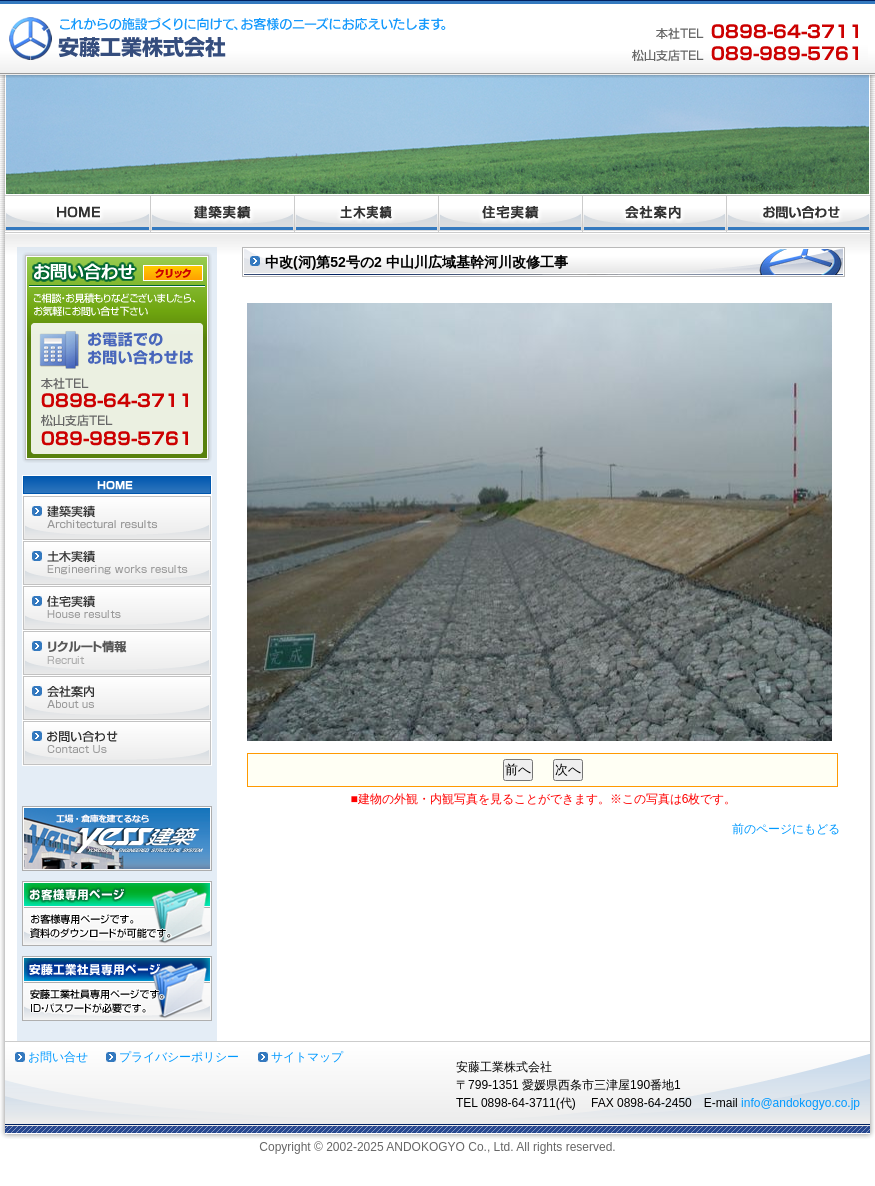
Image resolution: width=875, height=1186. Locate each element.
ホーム (78, 214)
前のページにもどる (786, 829)
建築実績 (223, 214)
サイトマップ (307, 1057)
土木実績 (367, 214)
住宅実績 (511, 214)
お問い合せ (58, 1057)
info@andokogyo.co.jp (800, 1103)
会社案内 (655, 214)
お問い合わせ (798, 214)
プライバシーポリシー (179, 1057)
